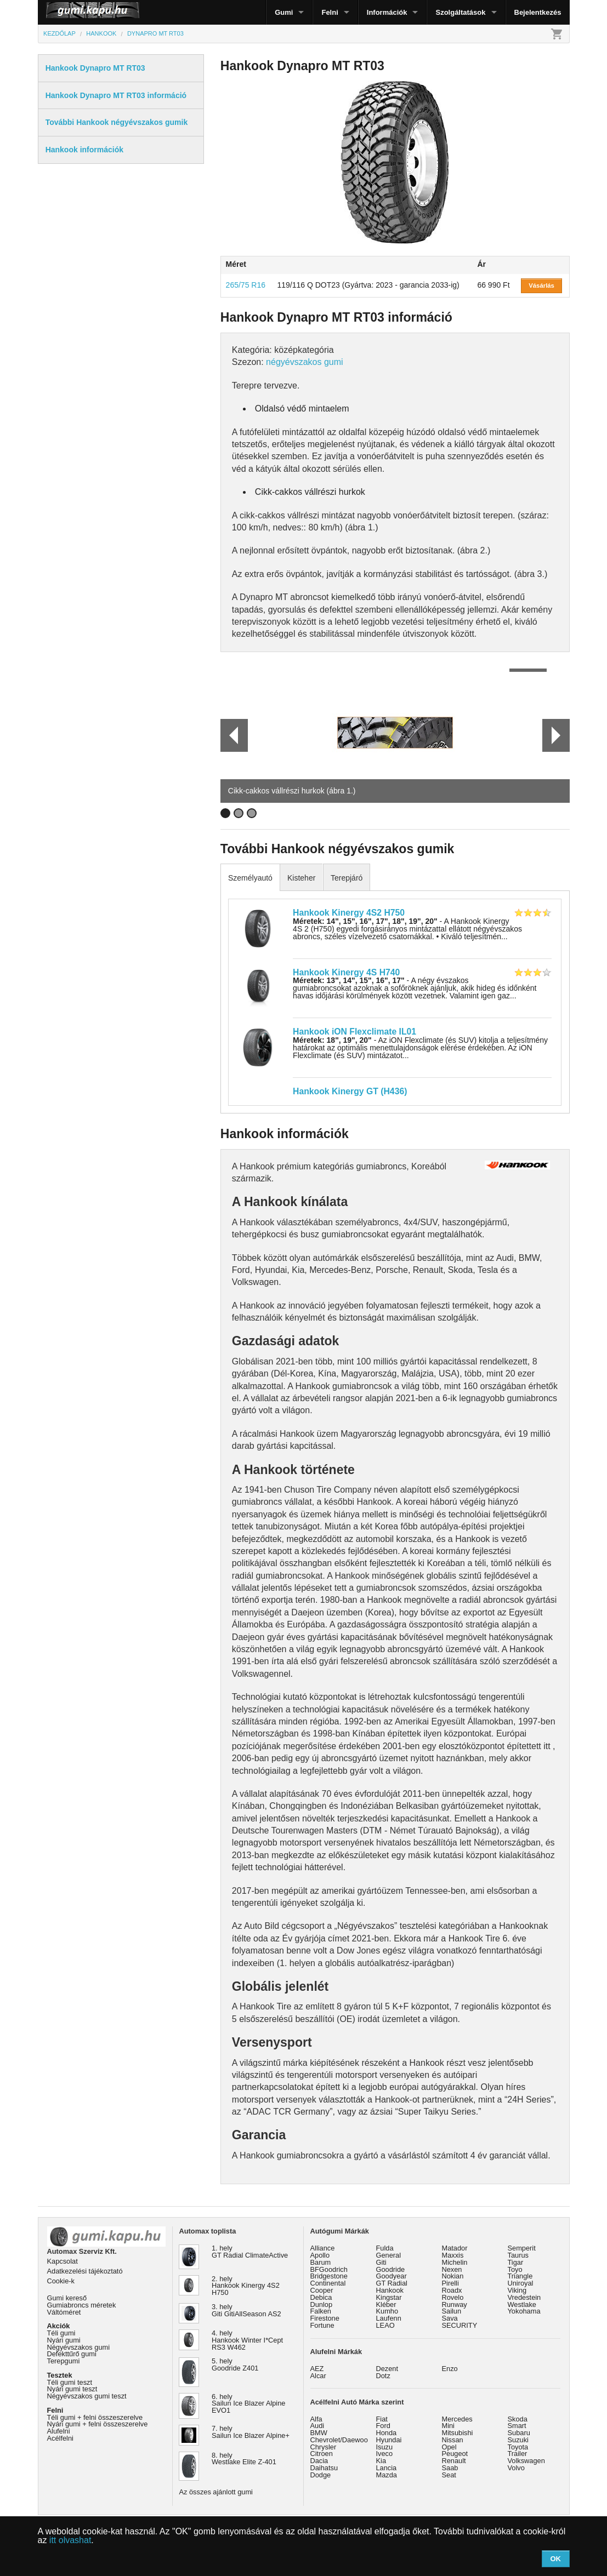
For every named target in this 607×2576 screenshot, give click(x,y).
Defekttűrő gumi (72, 2354)
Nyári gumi (64, 2340)
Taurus (518, 2255)
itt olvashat (70, 2540)
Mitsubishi (457, 2433)
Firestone (324, 2318)
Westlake (522, 2304)
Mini (448, 2425)
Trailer (517, 2453)
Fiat (382, 2419)
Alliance (322, 2248)
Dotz (383, 2376)
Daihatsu (324, 2468)
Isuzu (384, 2447)
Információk (387, 12)
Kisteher (301, 877)
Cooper (321, 2290)
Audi (317, 2425)
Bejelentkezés (537, 12)
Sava (450, 2318)
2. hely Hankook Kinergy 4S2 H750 (246, 2286)
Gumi (284, 12)
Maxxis (453, 2255)
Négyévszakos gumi (78, 2347)
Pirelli (450, 2283)
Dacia (319, 2461)
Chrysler (323, 2447)
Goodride (390, 2269)
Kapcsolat (62, 2261)
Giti (381, 2262)
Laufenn (388, 2318)
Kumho (387, 2311)
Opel (449, 2447)
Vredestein (524, 2297)
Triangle (520, 2276)
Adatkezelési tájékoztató (85, 2271)
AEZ (317, 2368)
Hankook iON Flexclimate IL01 (354, 1031)
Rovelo (453, 2297)
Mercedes (457, 2419)
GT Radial (391, 2283)
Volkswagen (526, 2461)
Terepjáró (346, 877)
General (388, 2255)
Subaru (519, 2433)
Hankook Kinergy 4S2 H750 (349, 912)
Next (555, 735)
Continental (328, 2283)
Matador (455, 2248)
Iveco (384, 2453)
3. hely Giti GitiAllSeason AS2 (246, 2310)
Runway (454, 2304)
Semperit (522, 2248)
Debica (321, 2297)
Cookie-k (61, 2281)
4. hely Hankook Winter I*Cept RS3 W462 (247, 2340)
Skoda (517, 2419)
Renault (454, 2461)
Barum (320, 2262)
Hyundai (389, 2440)
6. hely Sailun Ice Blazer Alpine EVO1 (248, 2403)
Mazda (386, 2475)
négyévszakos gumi (304, 362)
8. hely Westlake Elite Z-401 (244, 2458)
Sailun (452, 2311)
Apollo (320, 2255)
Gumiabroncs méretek (81, 2305)
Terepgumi (63, 2361)
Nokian (453, 2276)
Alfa (316, 2419)
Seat (449, 2475)
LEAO (385, 2325)
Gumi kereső (67, 2298)
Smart (517, 2425)
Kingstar (389, 2297)
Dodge (320, 2475)
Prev (229, 735)
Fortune (322, 2325)
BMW (318, 2433)
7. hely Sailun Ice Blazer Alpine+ (251, 2432)
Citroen (321, 2453)
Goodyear (391, 2276)
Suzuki (518, 2440)
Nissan (452, 2440)
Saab (450, 2468)
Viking (517, 2290)
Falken (320, 2311)
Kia (381, 2461)
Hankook (390, 2290)
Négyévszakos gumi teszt (87, 2396)
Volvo (516, 2468)
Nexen (452, 2269)
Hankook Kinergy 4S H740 (346, 972)
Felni (329, 12)
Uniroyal (521, 2283)
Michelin (455, 2262)
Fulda (385, 2248)
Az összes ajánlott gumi (216, 2492)
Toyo (515, 2269)
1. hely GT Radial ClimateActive (250, 2251)
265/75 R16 (245, 285)
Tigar (516, 2262)
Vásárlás (541, 285)
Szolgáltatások (460, 12)
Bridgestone (329, 2276)
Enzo (450, 2368)
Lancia (386, 2468)
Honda (386, 2433)
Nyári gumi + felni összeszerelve (97, 2424)
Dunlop (321, 2304)
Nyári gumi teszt (72, 2389)
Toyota (518, 2447)
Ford (383, 2425)
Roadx (452, 2290)
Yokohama (524, 2311)
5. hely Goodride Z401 (235, 2364)
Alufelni (58, 2431)
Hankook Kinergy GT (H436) (350, 1091)
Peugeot (455, 2453)
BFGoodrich (329, 2269)
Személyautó (250, 877)
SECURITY (460, 2325)
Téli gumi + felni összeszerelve (95, 2417)
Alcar (318, 2376)
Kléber (386, 2304)
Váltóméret (64, 2312)
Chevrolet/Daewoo (339, 2440)
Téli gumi (61, 2333)
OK (555, 2559)
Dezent (387, 2368)
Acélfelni (60, 2438)
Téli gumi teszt (70, 2382)
